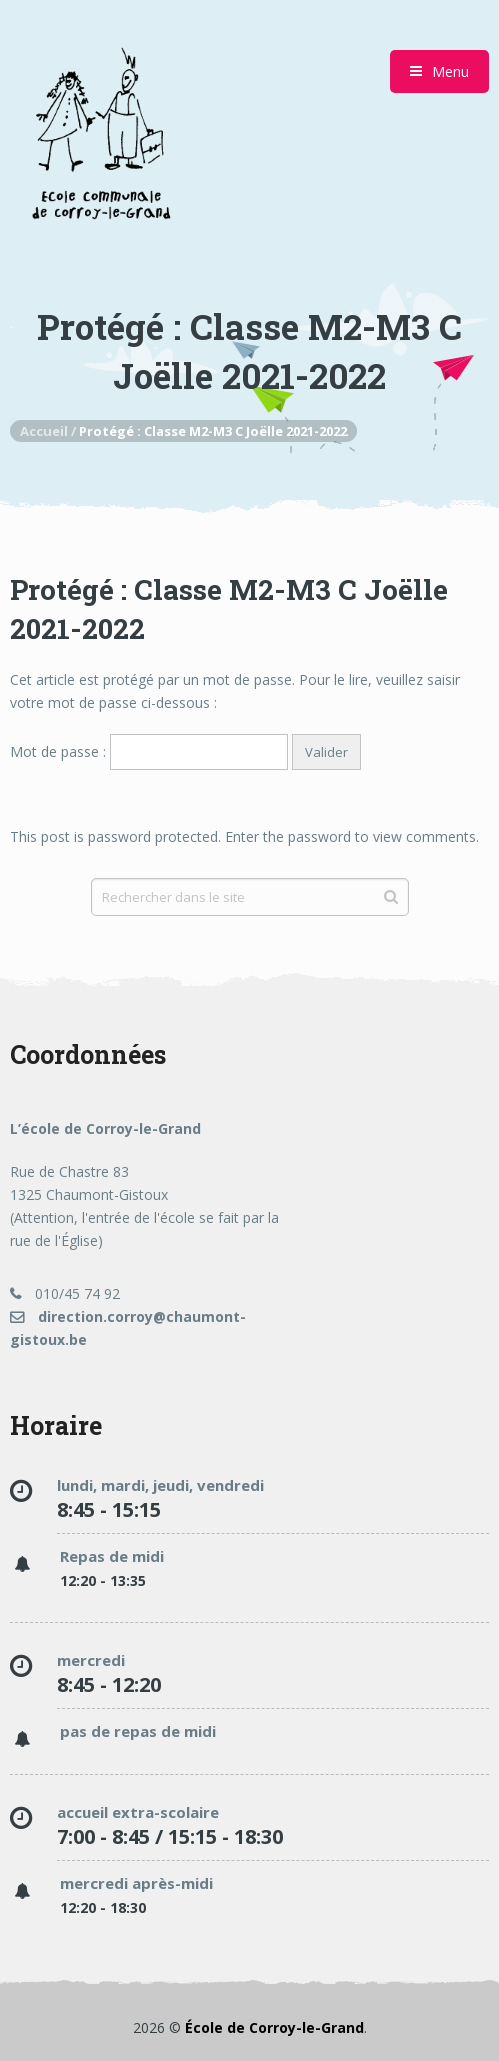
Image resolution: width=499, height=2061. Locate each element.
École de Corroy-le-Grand (274, 2027)
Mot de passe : (149, 751)
